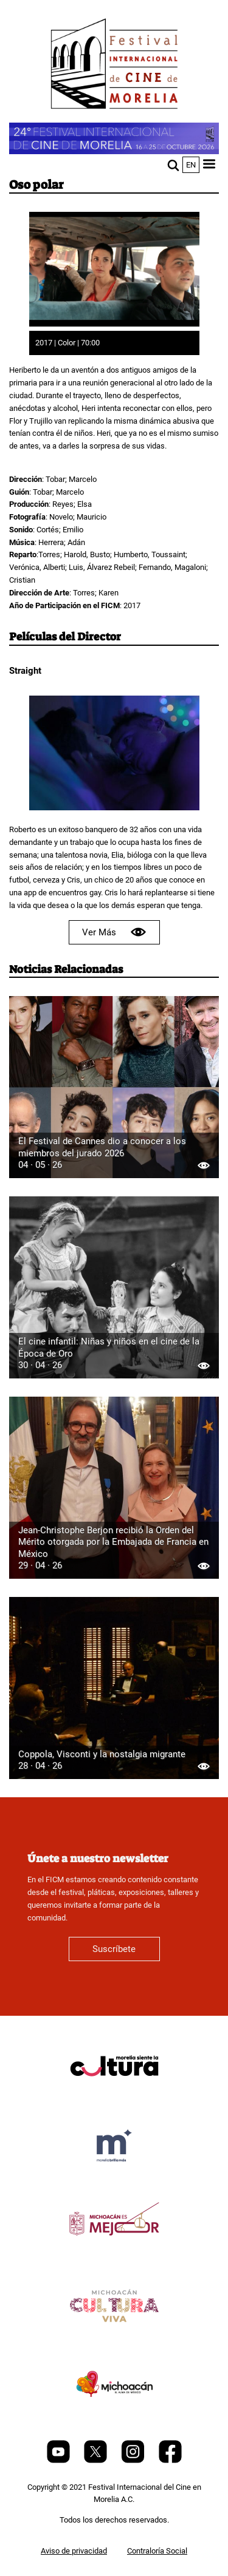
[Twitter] (96, 2460)
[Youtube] (59, 2460)
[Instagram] (134, 2460)
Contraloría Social (157, 2550)
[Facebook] (170, 2460)
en (191, 164)
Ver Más (114, 932)
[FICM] (114, 66)
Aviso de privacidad (74, 2550)
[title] (114, 2095)
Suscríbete (114, 1949)
